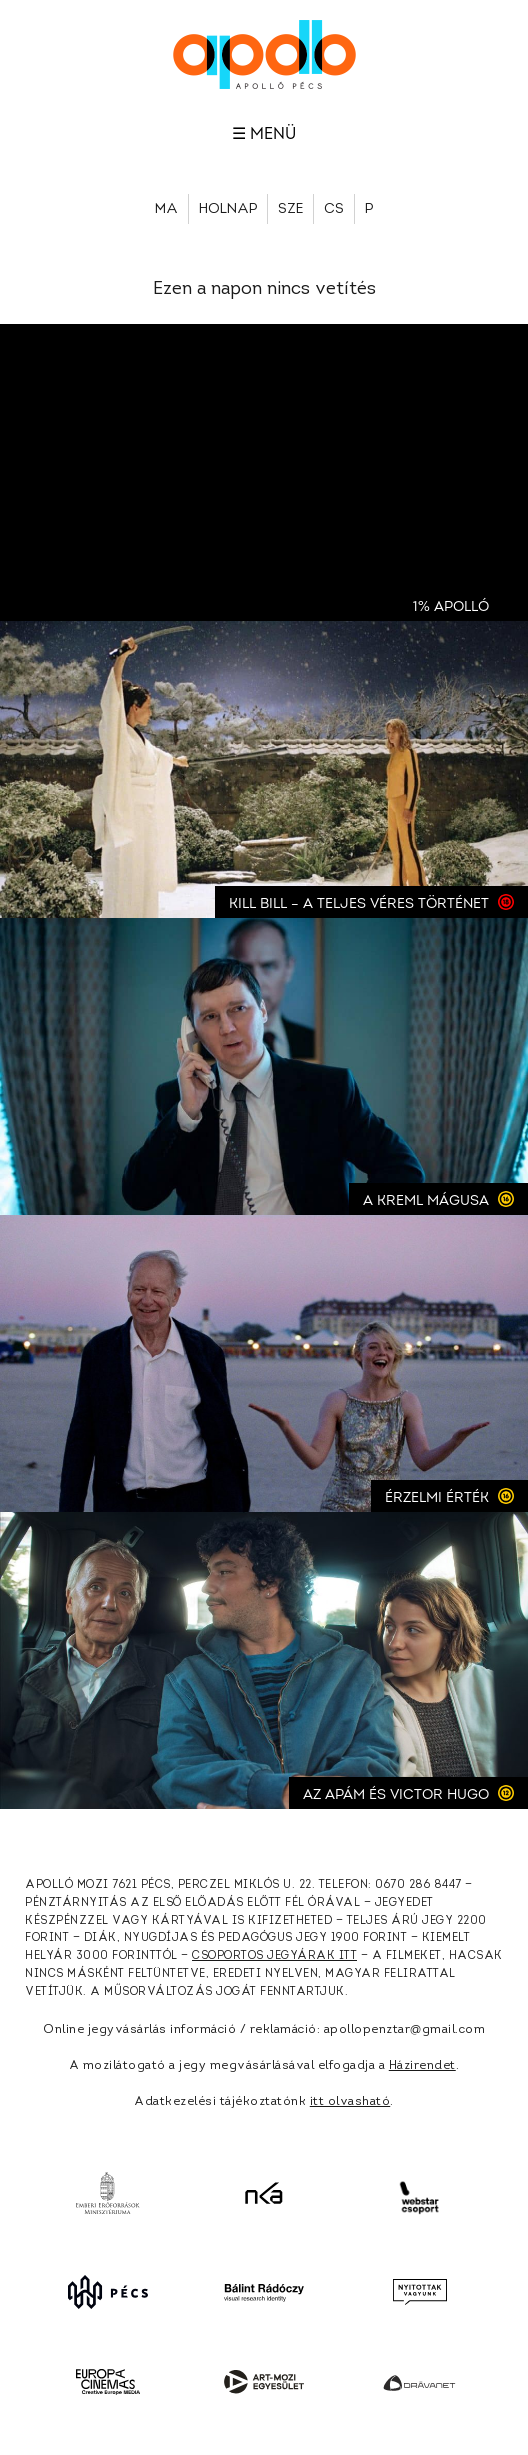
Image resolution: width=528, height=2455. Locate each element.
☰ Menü (264, 134)
